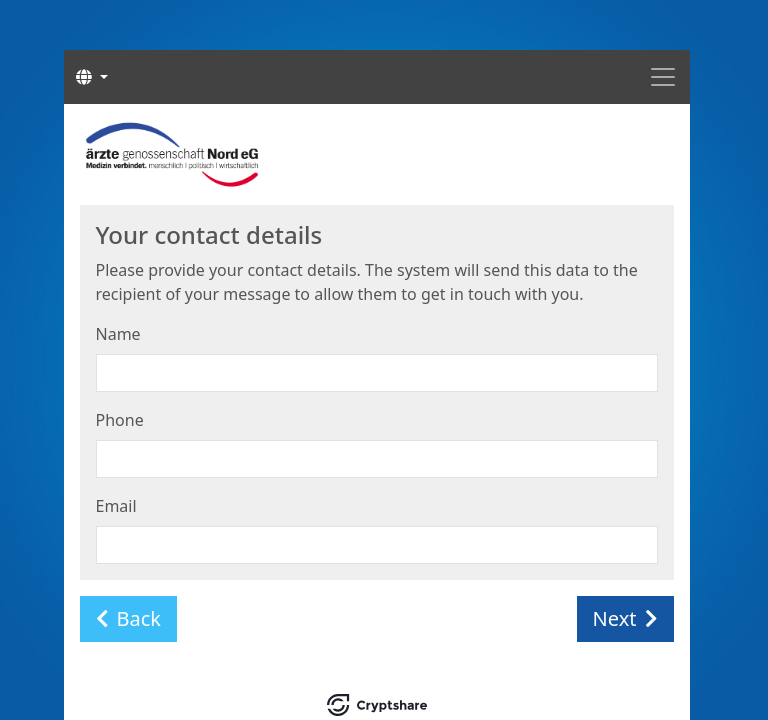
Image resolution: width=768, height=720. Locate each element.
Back (129, 618)
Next (625, 618)
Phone (120, 420)
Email (116, 506)
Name (118, 334)
